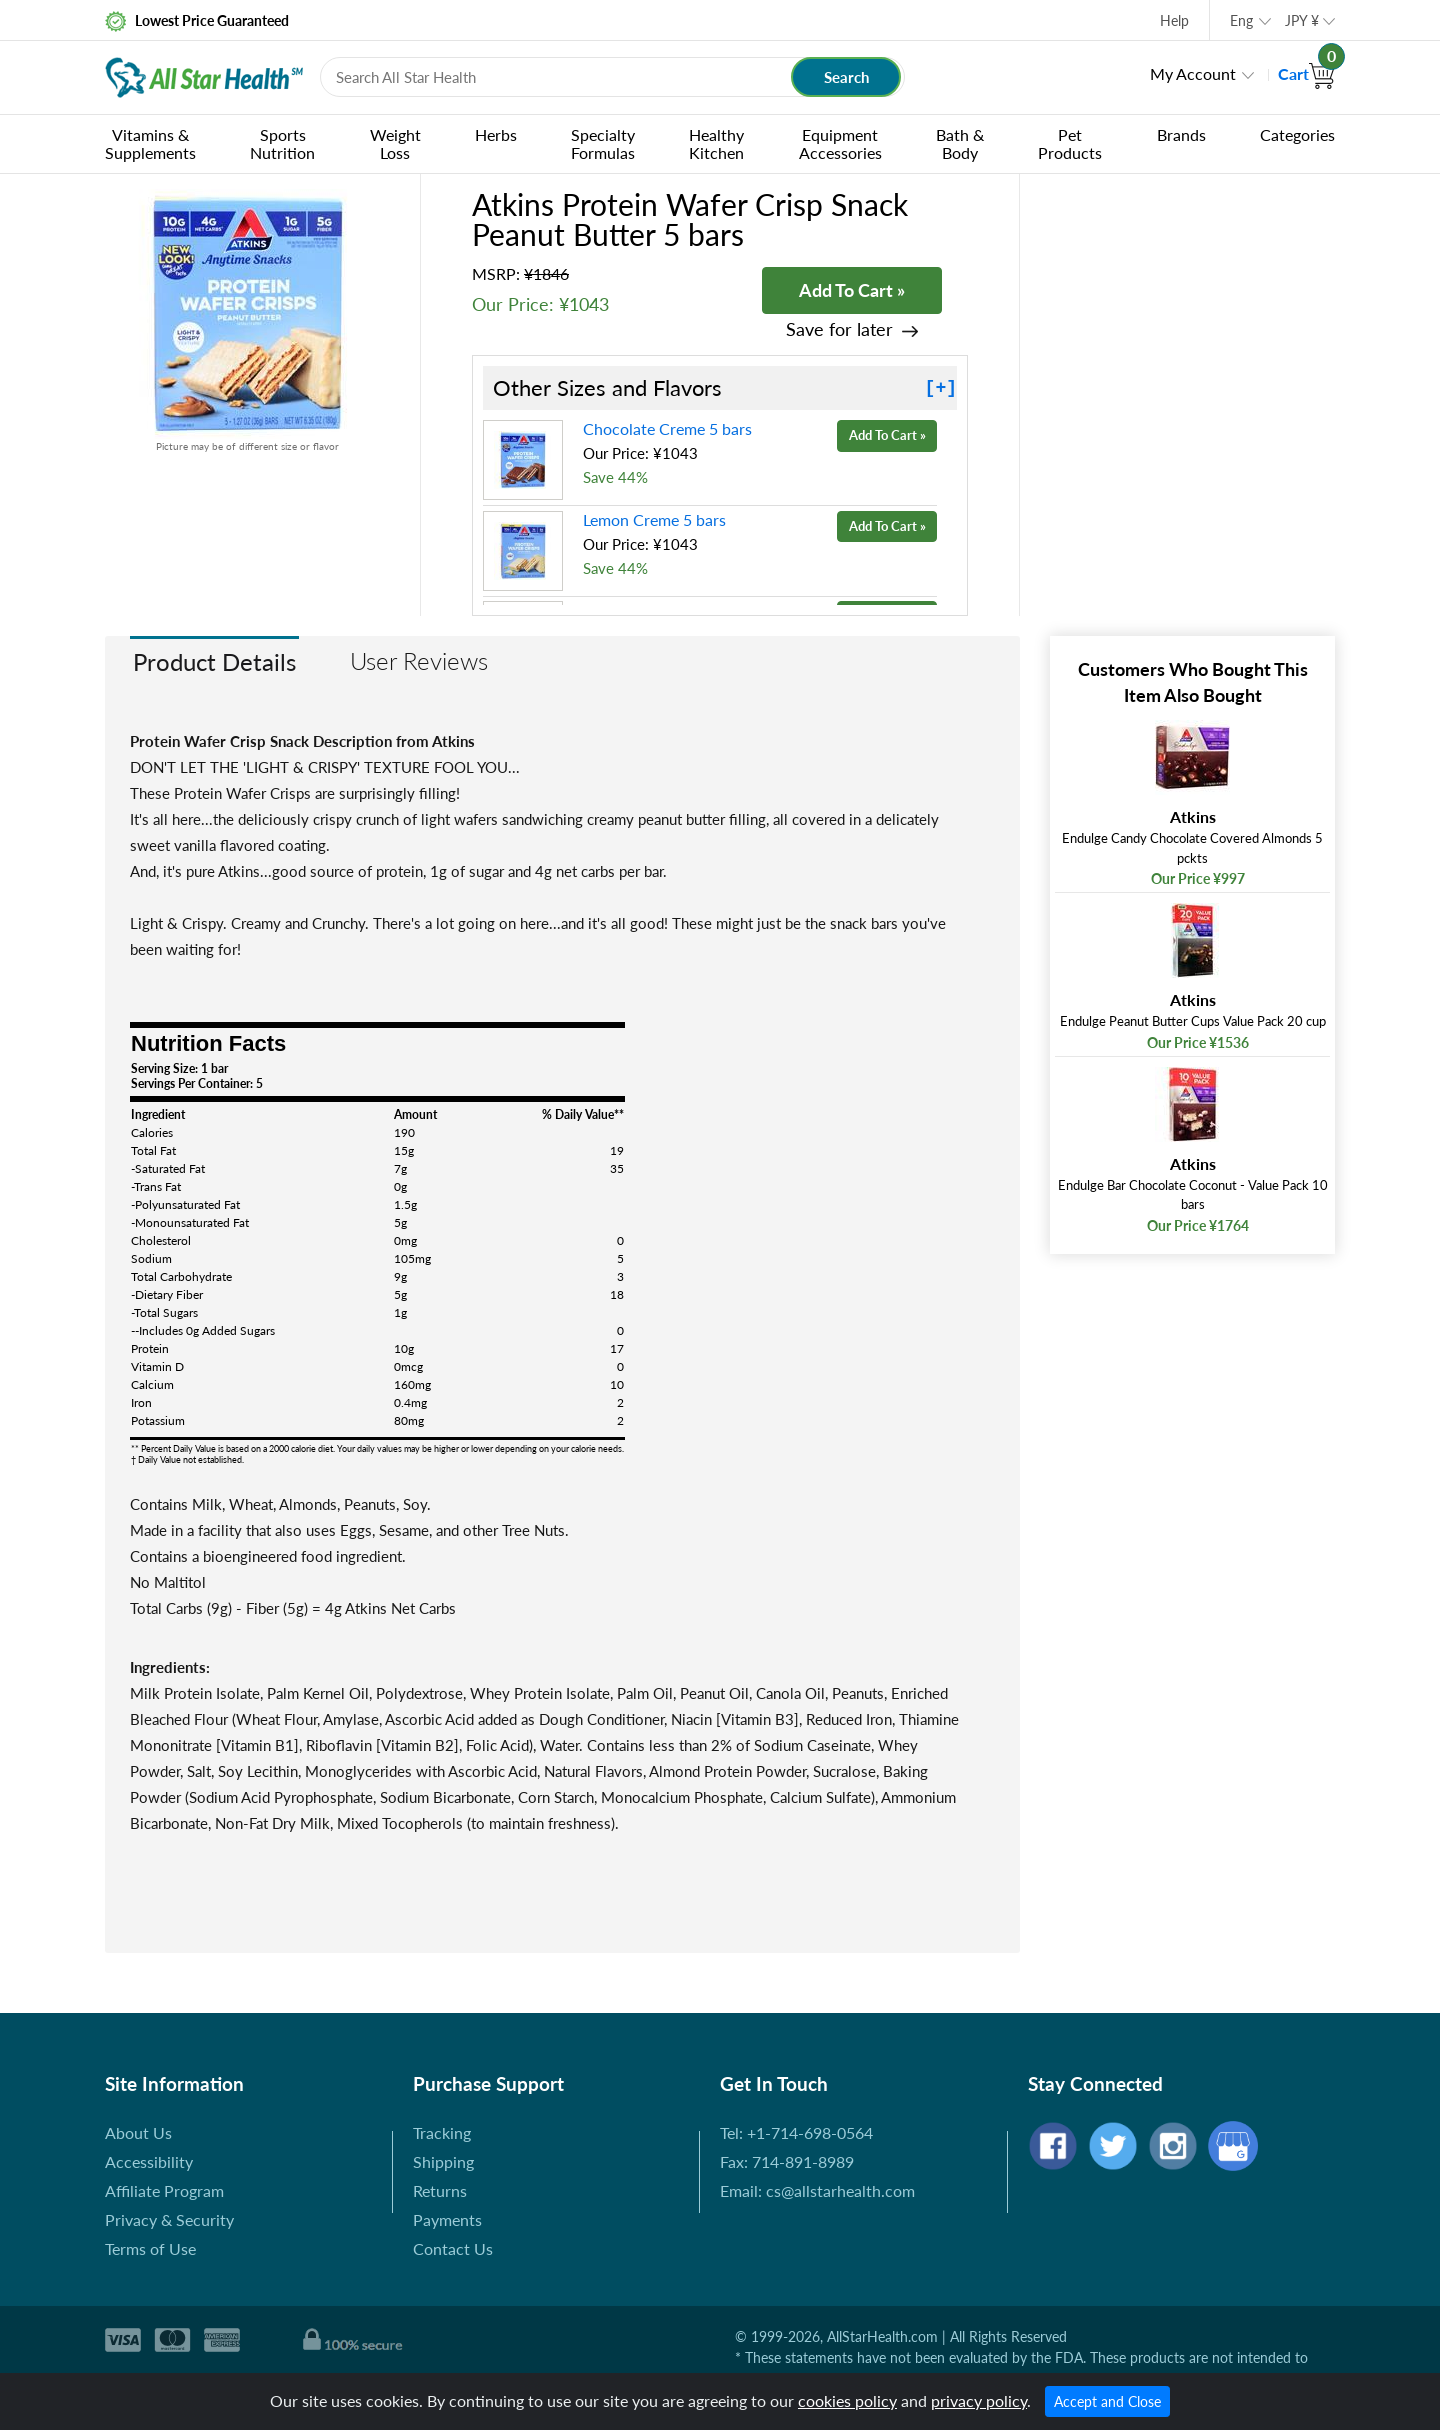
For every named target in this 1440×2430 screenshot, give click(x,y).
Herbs (496, 134)
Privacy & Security (169, 2219)
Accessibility (149, 2161)
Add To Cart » (852, 290)
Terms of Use (150, 2248)
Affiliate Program (164, 2190)
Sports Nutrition (282, 143)
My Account (1193, 73)
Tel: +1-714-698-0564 (796, 2132)
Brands (1181, 134)
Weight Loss (395, 143)
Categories (1297, 134)
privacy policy (979, 2400)
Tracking (442, 2132)
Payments (447, 2219)
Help (1174, 20)
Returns (440, 2190)
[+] (941, 388)
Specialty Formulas (603, 143)
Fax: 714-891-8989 (787, 2161)
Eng (1241, 20)
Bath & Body (960, 143)
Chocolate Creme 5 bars (667, 428)
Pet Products (1070, 143)
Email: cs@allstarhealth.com (817, 2190)
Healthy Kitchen (716, 143)
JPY (1302, 20)
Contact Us (453, 2248)
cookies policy (847, 2400)
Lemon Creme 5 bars (654, 519)
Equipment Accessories (840, 143)
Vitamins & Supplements (150, 143)
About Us (138, 2132)
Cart (1306, 73)
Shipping (443, 2161)
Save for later (839, 329)
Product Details (214, 661)
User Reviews (419, 660)
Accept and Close (1107, 2401)
